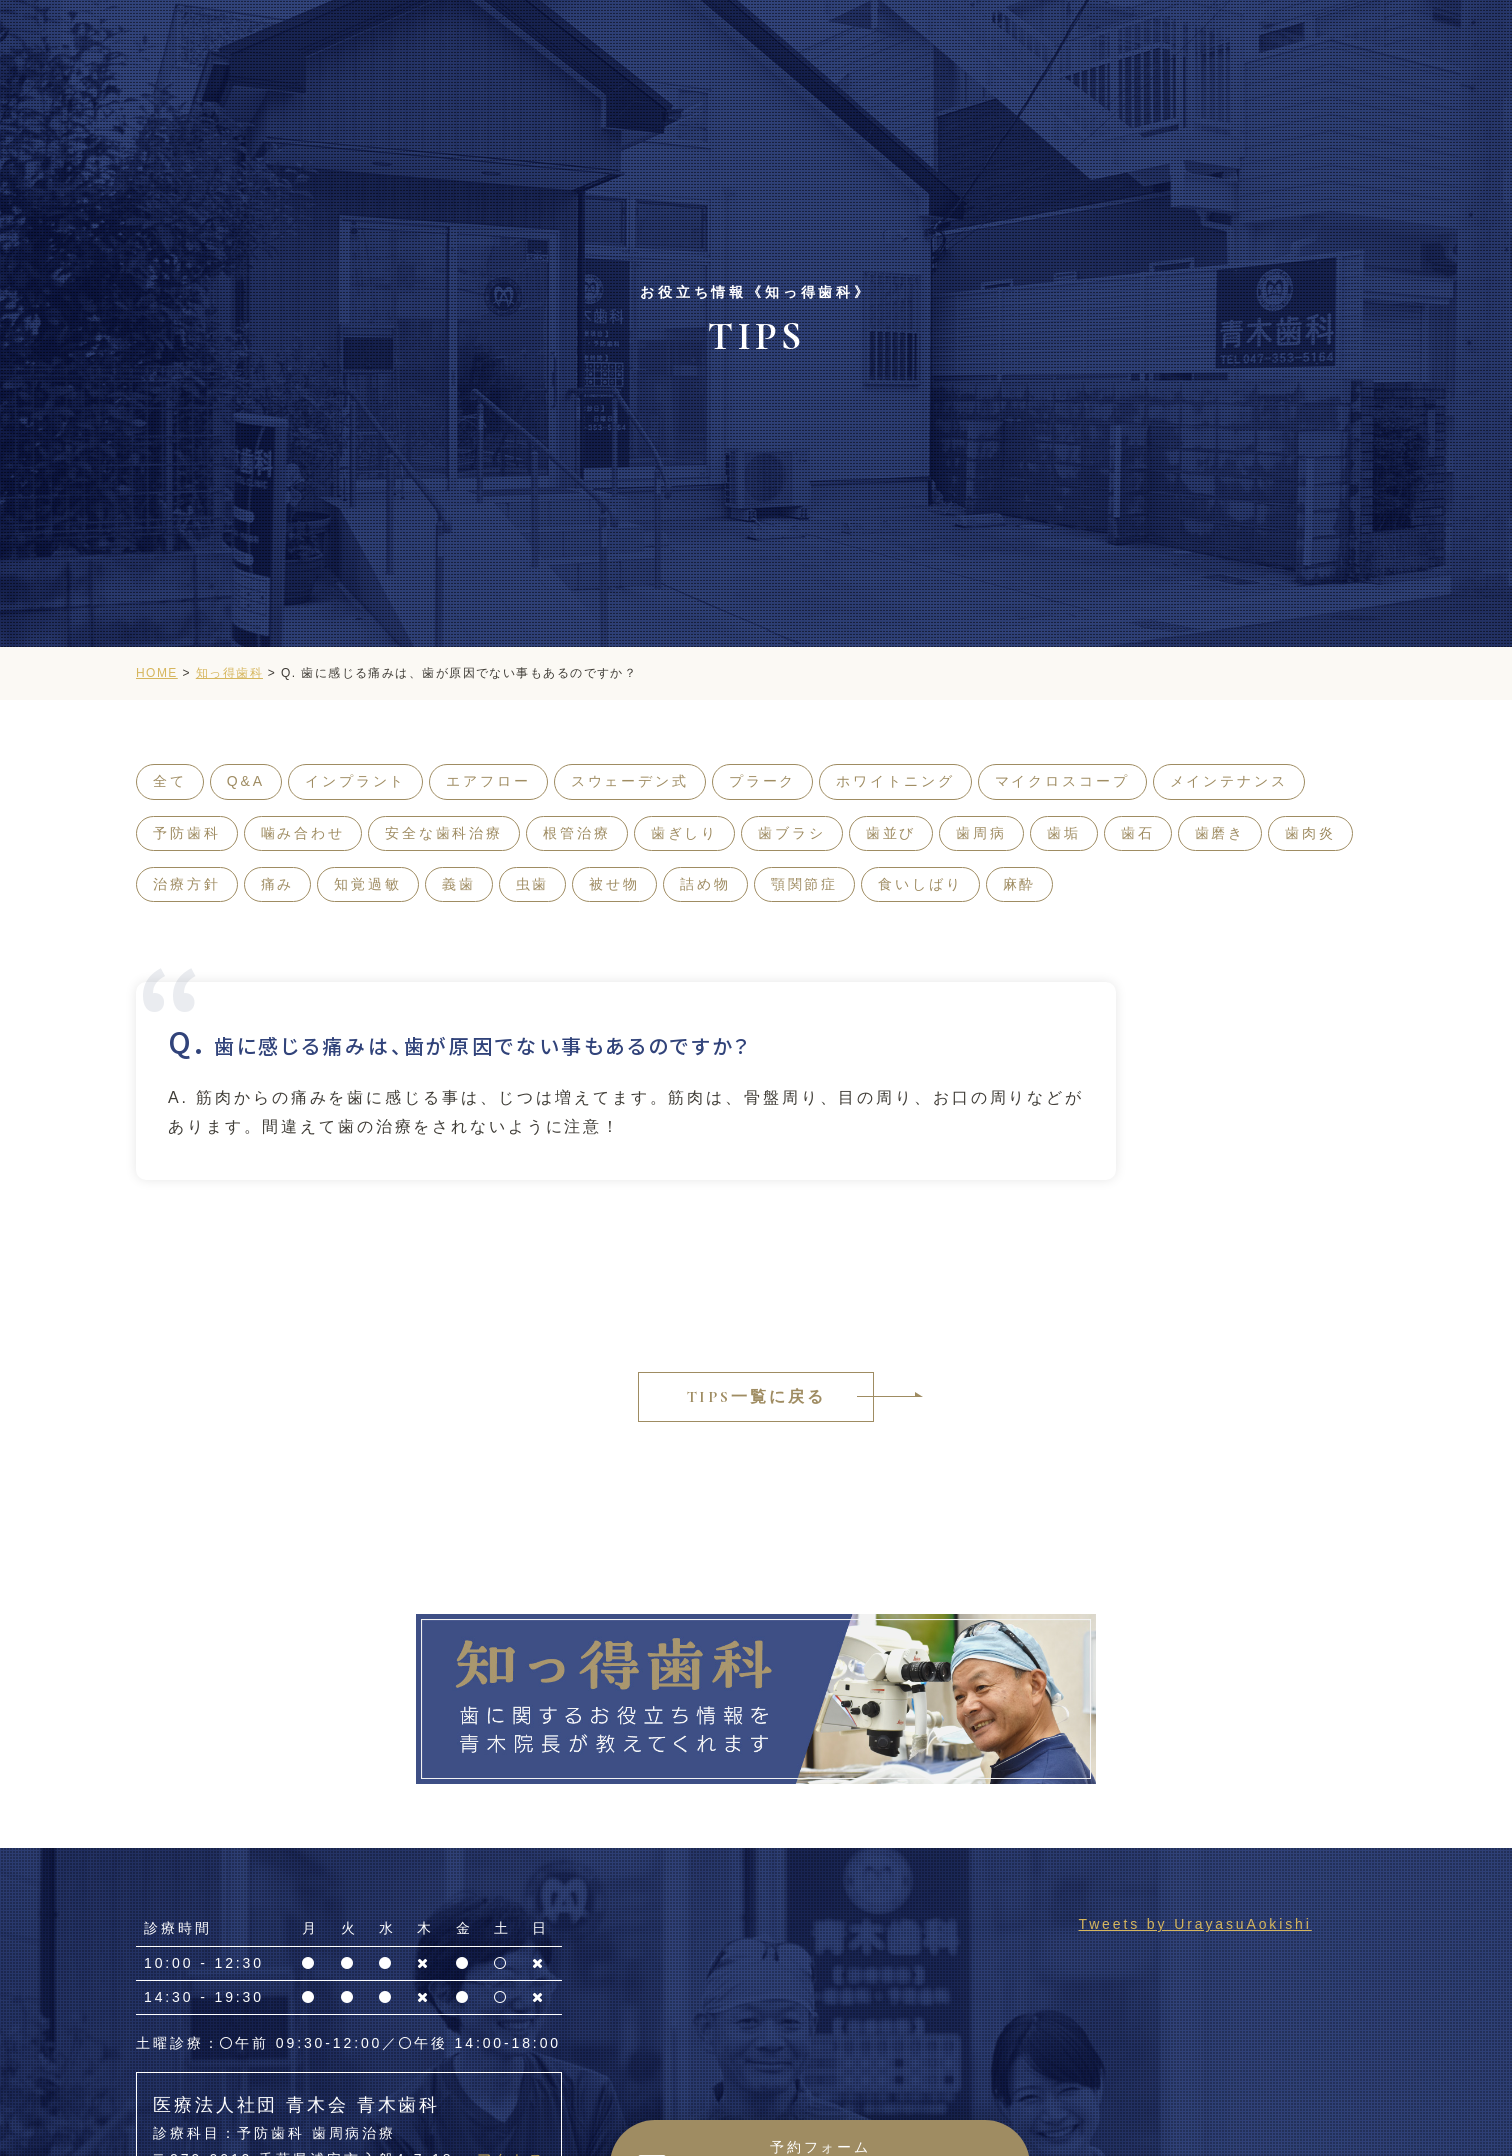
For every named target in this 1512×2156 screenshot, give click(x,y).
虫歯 (533, 884)
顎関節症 (805, 884)
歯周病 (981, 833)
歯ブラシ (792, 833)
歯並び (891, 833)
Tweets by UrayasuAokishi (1194, 1924)
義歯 (459, 884)
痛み (278, 884)
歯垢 (1064, 833)
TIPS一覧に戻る (756, 1397)
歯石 (1138, 833)
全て (170, 781)
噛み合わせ (303, 833)
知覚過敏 (368, 884)
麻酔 (1020, 884)
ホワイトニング (895, 781)
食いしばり (920, 884)
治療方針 (187, 884)
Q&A (246, 781)
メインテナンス (1229, 781)
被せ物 (614, 884)
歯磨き (1220, 833)
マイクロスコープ (1062, 781)
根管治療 (577, 833)
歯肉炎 (1310, 833)
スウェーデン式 (630, 781)
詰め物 (705, 884)
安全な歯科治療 (444, 833)
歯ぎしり (685, 833)
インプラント (355, 781)
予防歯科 (187, 833)
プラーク (763, 781)
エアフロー (488, 781)
